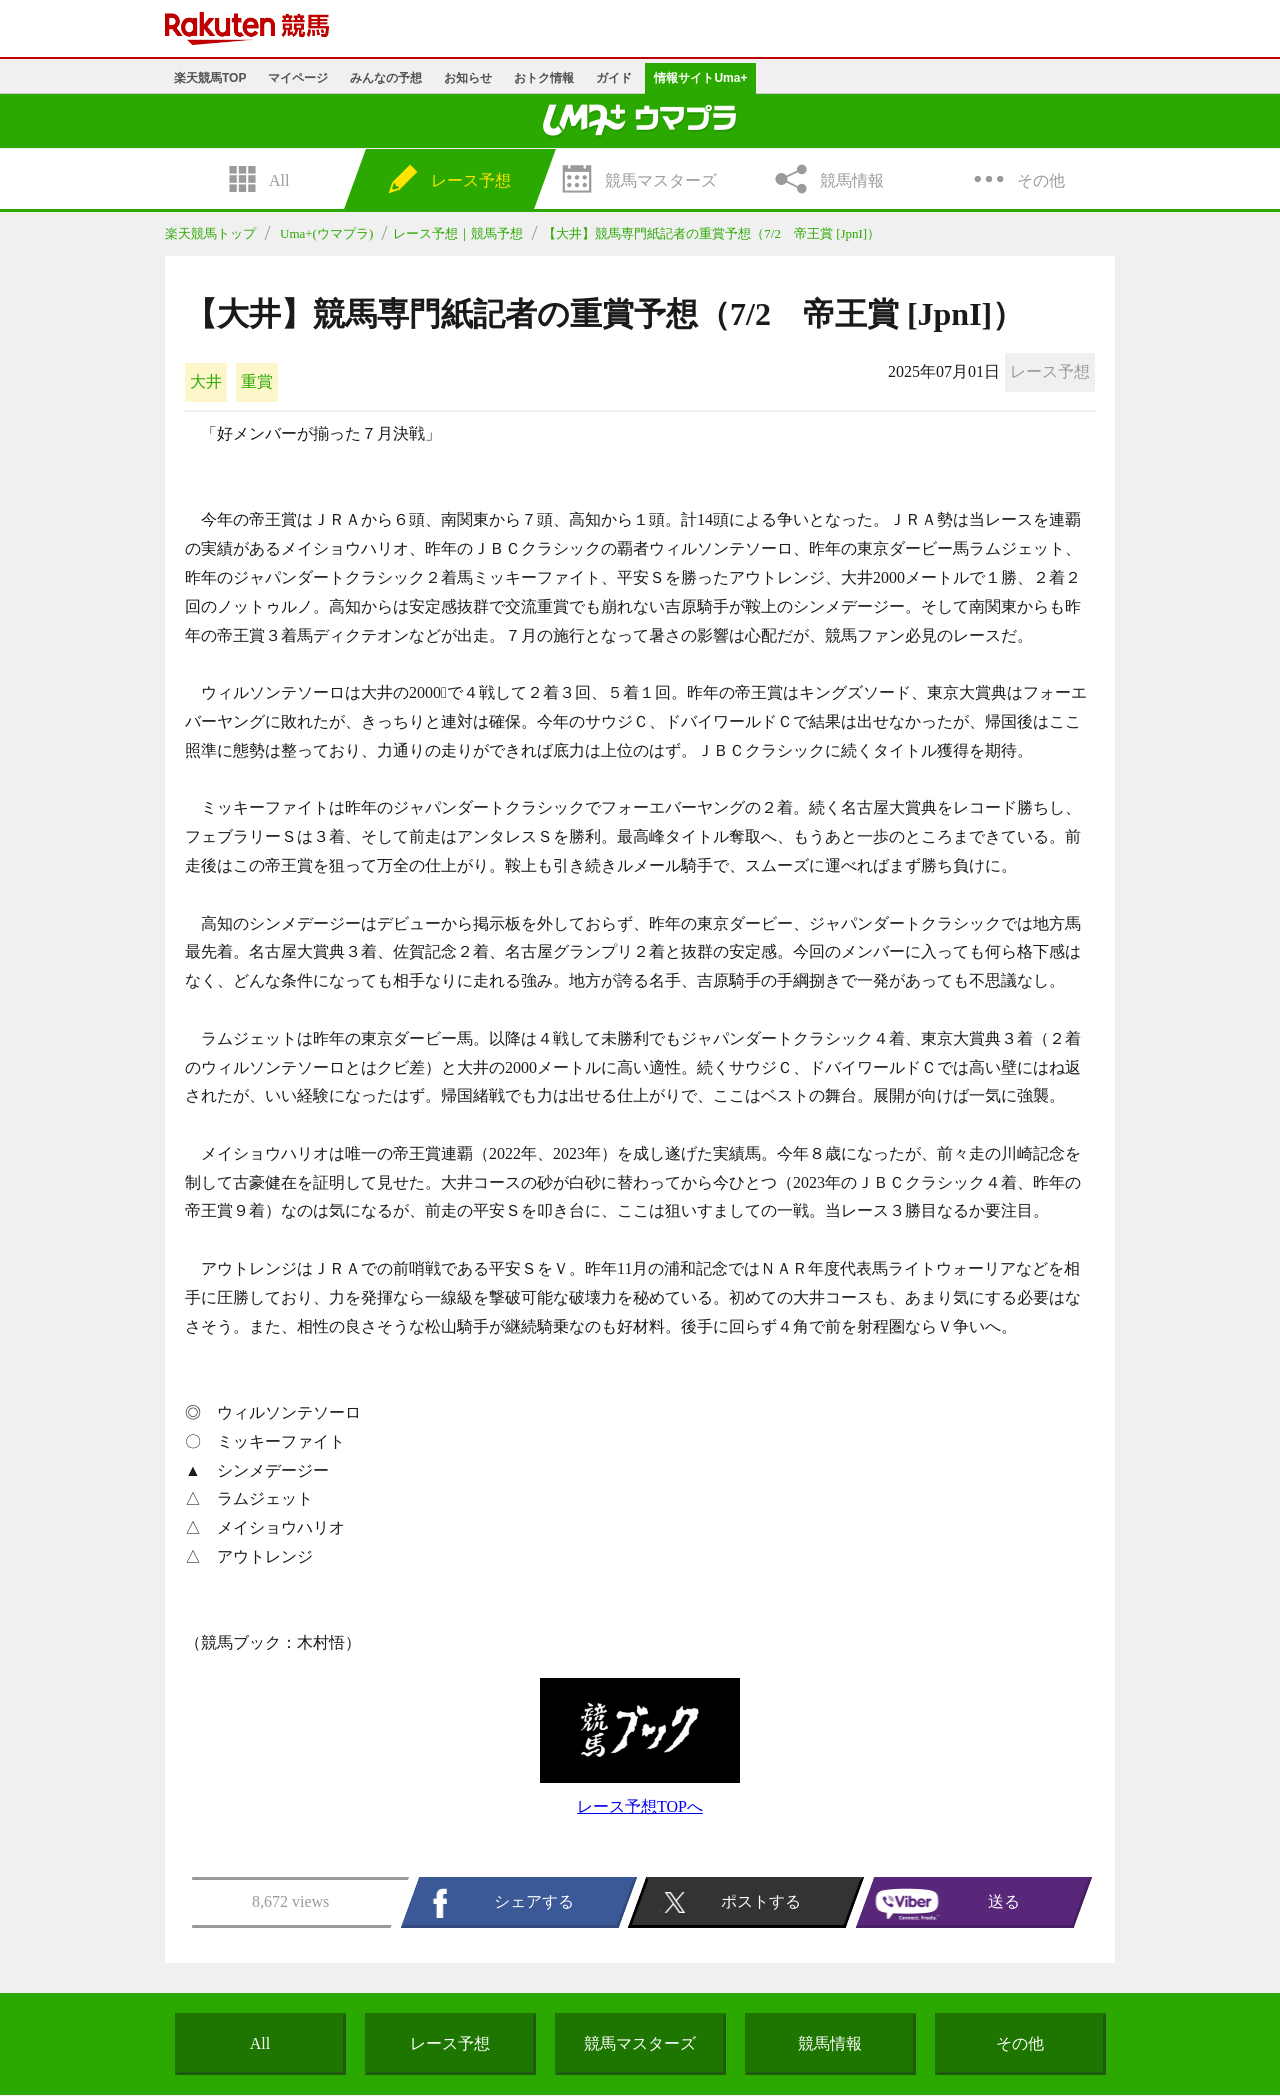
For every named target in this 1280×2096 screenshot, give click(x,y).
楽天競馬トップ (210, 233)
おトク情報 (544, 78)
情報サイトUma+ (700, 78)
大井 (206, 381)
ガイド (614, 78)
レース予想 (450, 2043)
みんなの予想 (386, 78)
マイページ (298, 78)
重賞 (257, 381)
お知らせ (468, 78)
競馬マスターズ (640, 2043)
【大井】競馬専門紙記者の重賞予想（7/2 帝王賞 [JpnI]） (711, 233)
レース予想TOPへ (640, 1806)
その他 (1020, 2043)
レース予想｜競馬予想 (458, 233)
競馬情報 (830, 2043)
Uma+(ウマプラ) (326, 233)
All (260, 2043)
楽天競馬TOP (210, 78)
